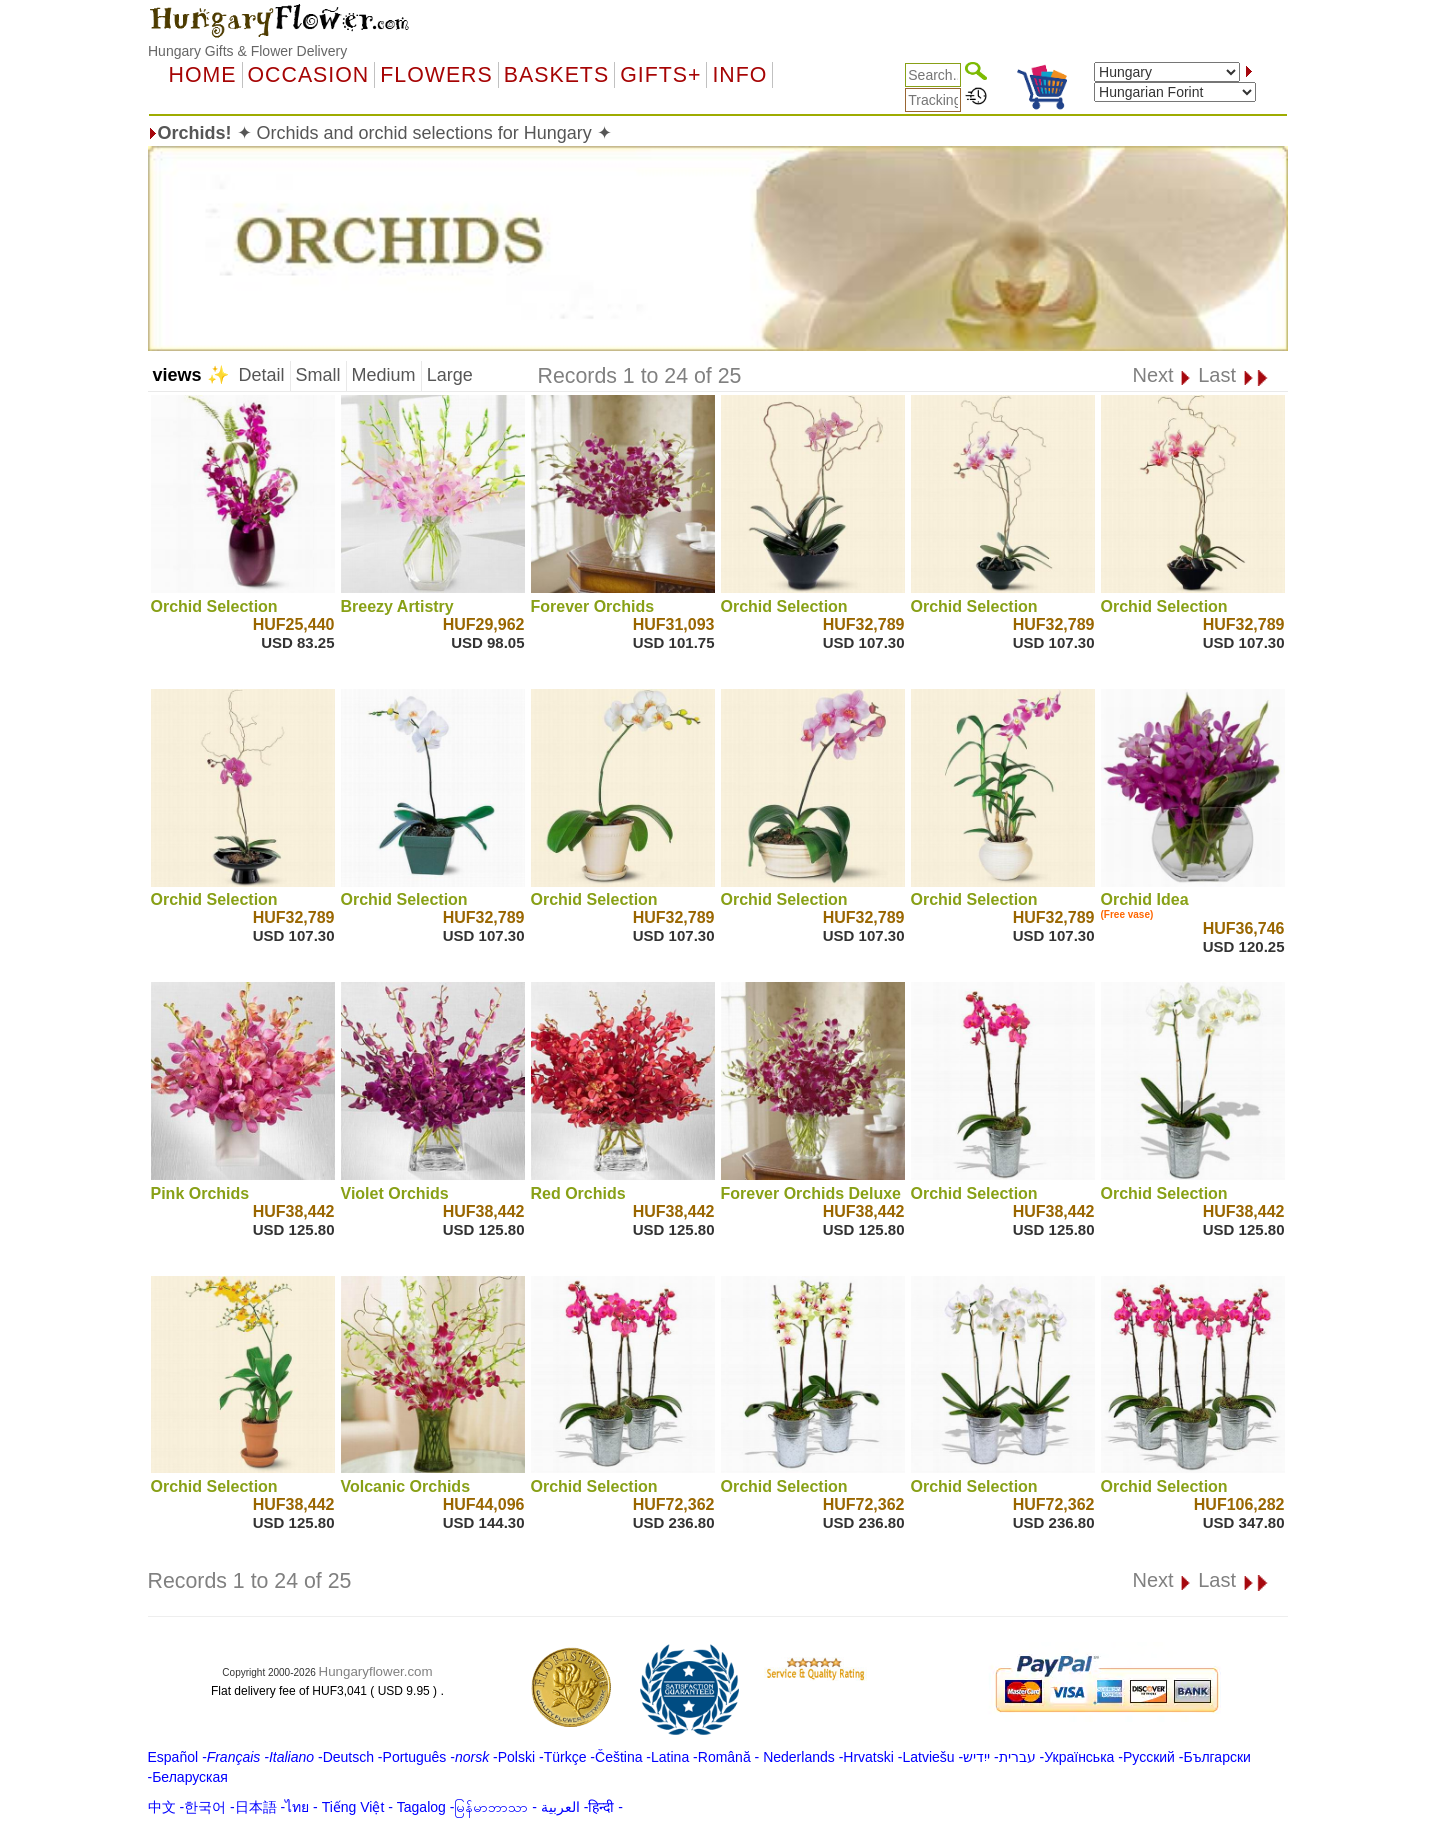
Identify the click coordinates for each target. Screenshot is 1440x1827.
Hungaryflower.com (376, 1671)
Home (203, 75)
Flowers (436, 75)
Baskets (556, 75)
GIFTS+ (660, 75)
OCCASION (309, 75)
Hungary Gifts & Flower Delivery (247, 51)
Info (739, 75)
